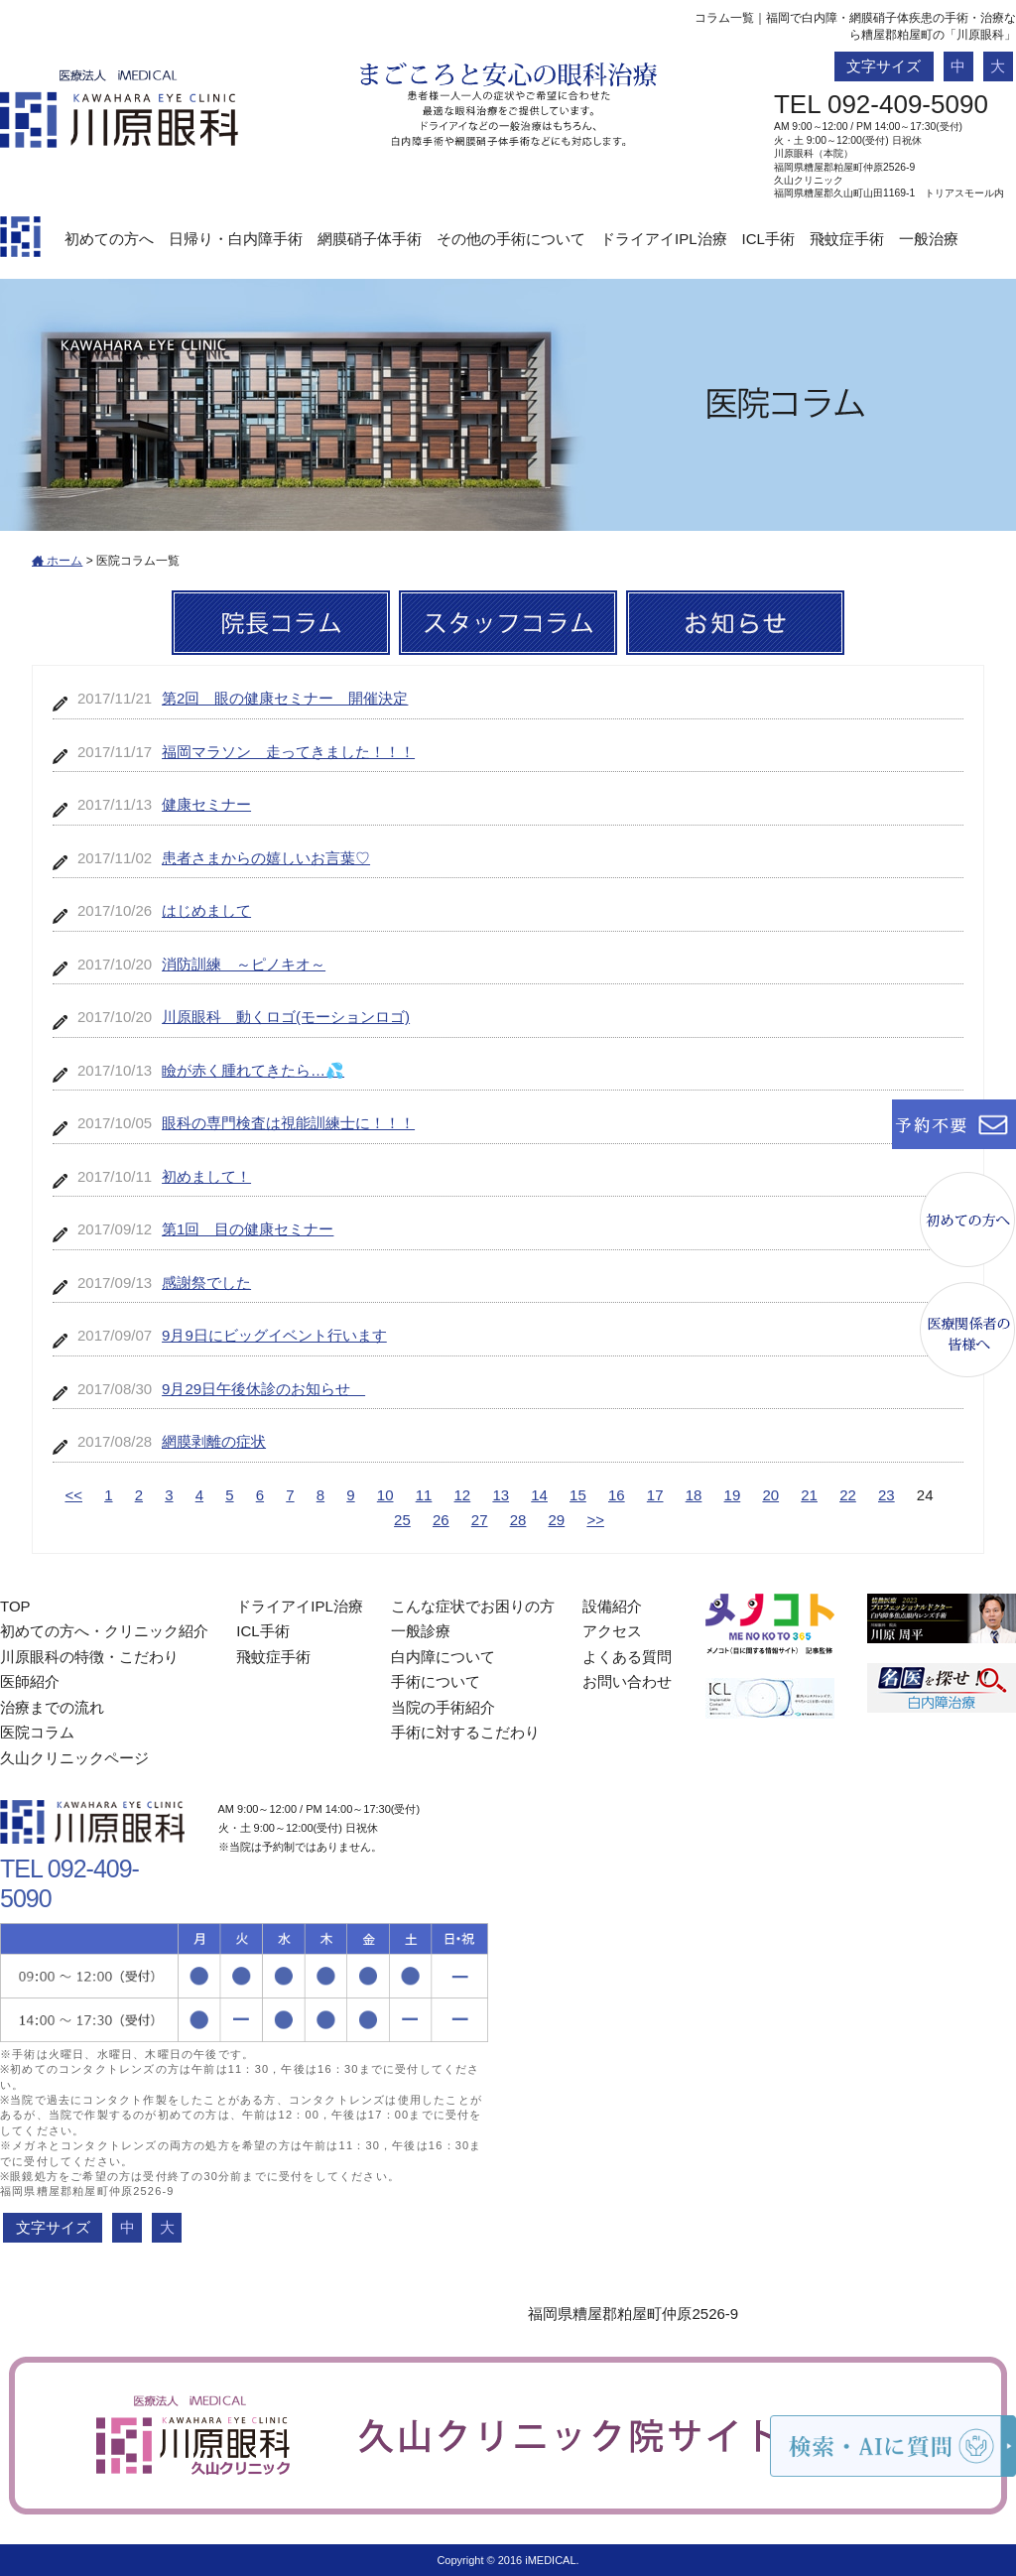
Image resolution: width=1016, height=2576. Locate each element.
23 (886, 1494)
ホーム (57, 561)
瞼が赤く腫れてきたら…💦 (253, 1070)
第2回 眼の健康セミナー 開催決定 (285, 698)
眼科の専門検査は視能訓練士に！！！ (288, 1122)
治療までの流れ (52, 1707)
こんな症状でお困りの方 (473, 1606)
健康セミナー (206, 804)
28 (518, 1519)
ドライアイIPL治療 (663, 238)
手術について (435, 1681)
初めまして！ (206, 1176)
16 (616, 1494)
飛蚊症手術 (847, 238)
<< (73, 1494)
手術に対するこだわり (465, 1732)
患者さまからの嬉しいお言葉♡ (266, 857)
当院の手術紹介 (443, 1707)
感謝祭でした (206, 1282)
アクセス (612, 1630)
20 (770, 1494)
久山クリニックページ (74, 1757)
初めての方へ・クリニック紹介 (104, 1630)
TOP (15, 1606)
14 (539, 1494)
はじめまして (206, 910)
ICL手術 (768, 238)
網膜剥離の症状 (214, 1441)
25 (402, 1519)
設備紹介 (612, 1606)
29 (557, 1519)
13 (500, 1494)
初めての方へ (109, 238)
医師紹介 (30, 1681)
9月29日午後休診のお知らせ (263, 1388)
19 (732, 1494)
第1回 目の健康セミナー (247, 1229)
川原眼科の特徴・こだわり (89, 1656)
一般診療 (420, 1630)
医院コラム (37, 1732)
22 (847, 1494)
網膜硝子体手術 (370, 238)
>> (595, 1519)
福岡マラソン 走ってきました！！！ (288, 751)
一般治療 (928, 238)
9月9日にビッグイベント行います (274, 1335)
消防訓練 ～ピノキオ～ (243, 964)
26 (441, 1519)
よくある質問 (627, 1656)
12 (462, 1494)
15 (578, 1494)
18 (694, 1494)
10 (385, 1494)
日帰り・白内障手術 (236, 238)
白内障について (443, 1656)
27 (479, 1519)
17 (655, 1494)
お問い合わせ (627, 1681)
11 (424, 1494)
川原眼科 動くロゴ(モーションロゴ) (286, 1016)
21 (809, 1494)
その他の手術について (511, 238)
